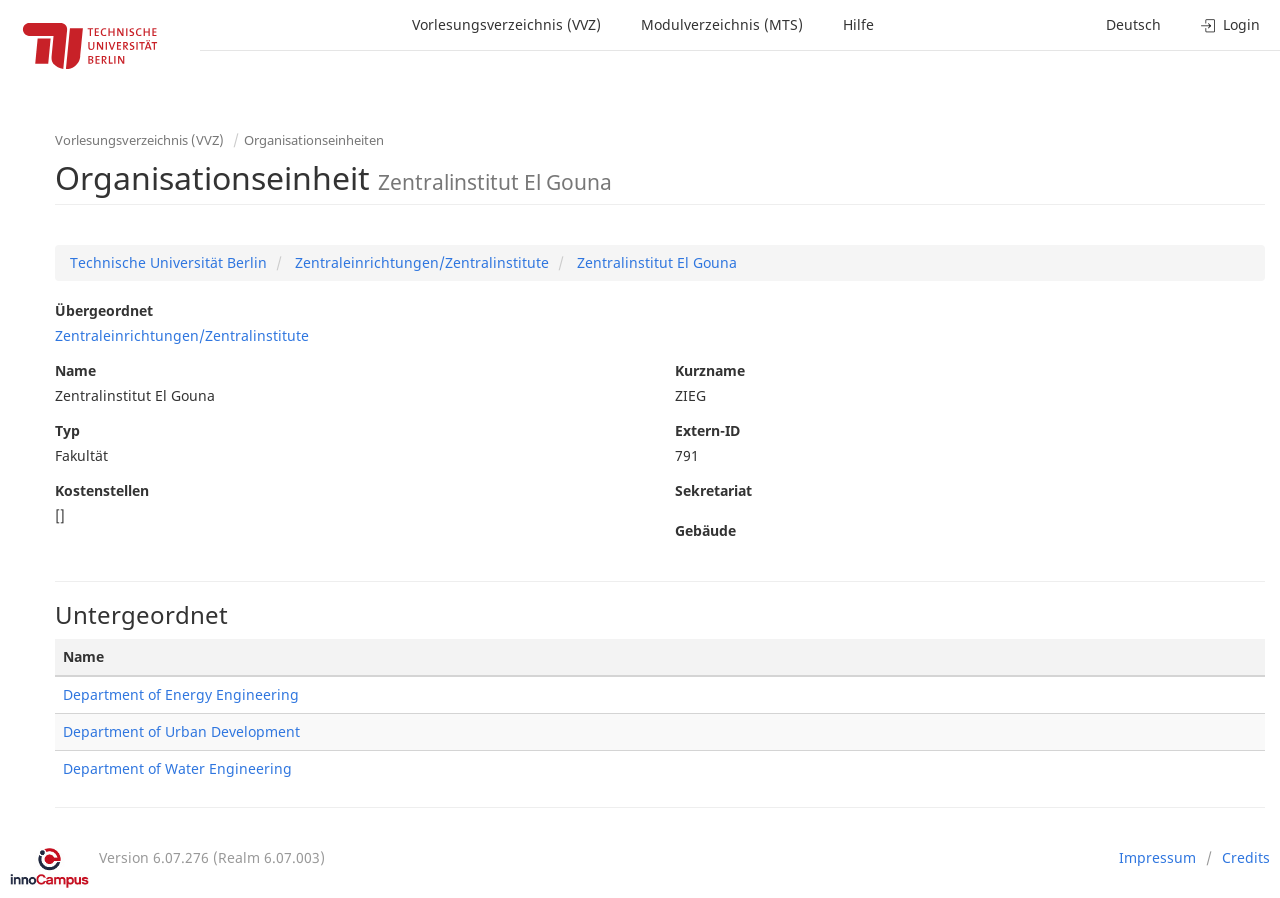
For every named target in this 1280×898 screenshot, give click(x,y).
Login (1230, 24)
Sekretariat (713, 490)
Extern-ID (707, 430)
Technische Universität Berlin (168, 262)
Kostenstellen (102, 490)
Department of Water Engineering (177, 768)
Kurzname (710, 370)
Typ (67, 430)
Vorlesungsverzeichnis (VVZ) (506, 24)
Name (75, 370)
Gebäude (705, 530)
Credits (1246, 857)
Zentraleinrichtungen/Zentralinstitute (420, 262)
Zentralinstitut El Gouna (655, 262)
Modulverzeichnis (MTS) (722, 24)
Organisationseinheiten (314, 140)
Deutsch (1133, 24)
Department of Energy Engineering (181, 694)
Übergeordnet (104, 310)
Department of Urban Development (181, 731)
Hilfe (858, 24)
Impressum (1157, 857)
